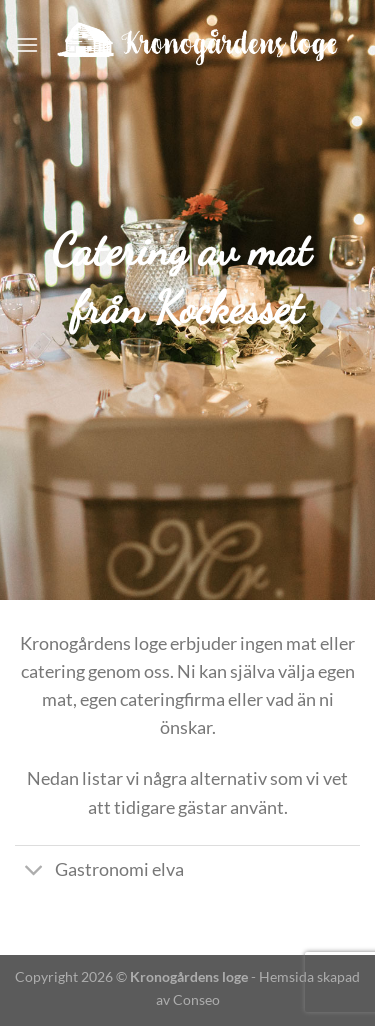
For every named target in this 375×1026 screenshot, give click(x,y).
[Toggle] (34, 872)
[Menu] (27, 44)
